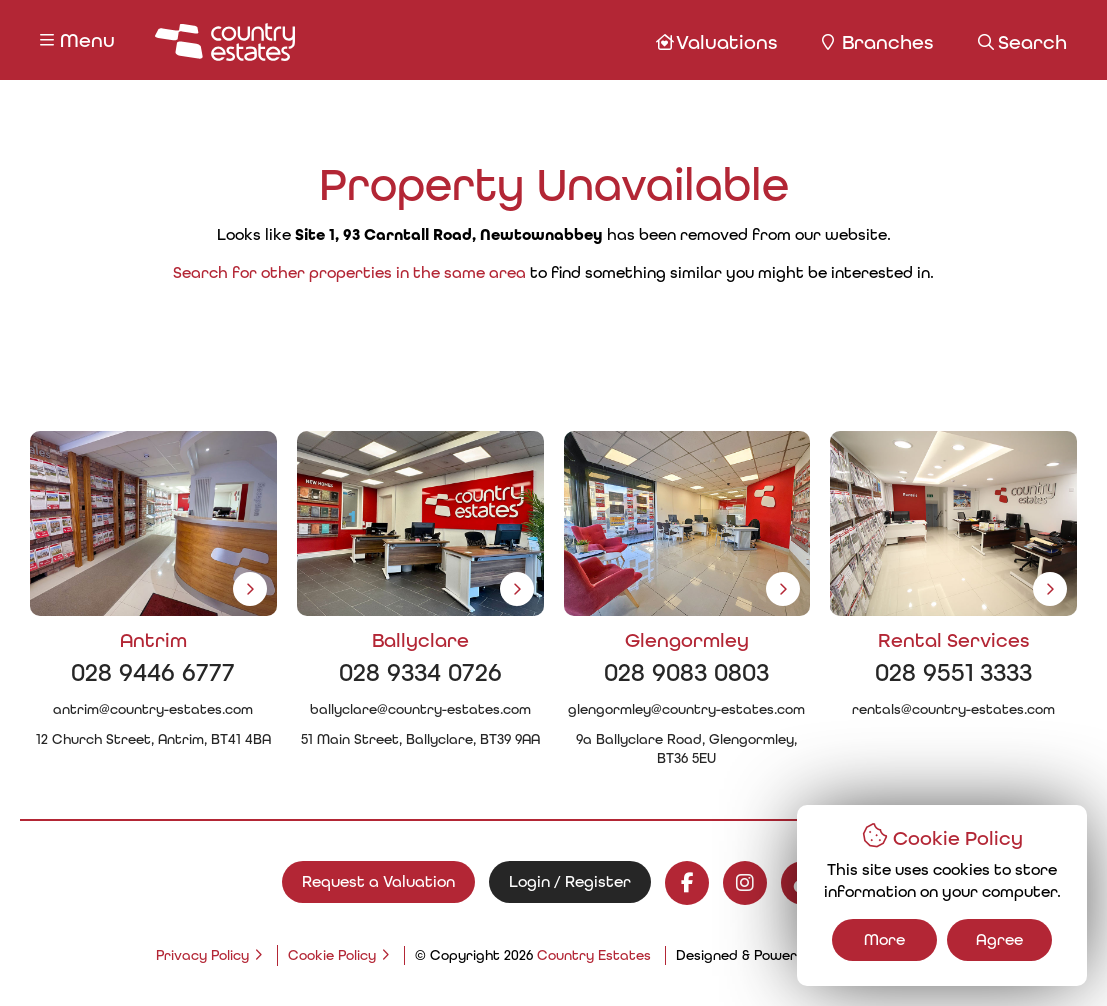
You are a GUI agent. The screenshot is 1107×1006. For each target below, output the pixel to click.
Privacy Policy (202, 955)
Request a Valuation (378, 881)
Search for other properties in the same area (349, 272)
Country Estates (594, 955)
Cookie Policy (332, 955)
